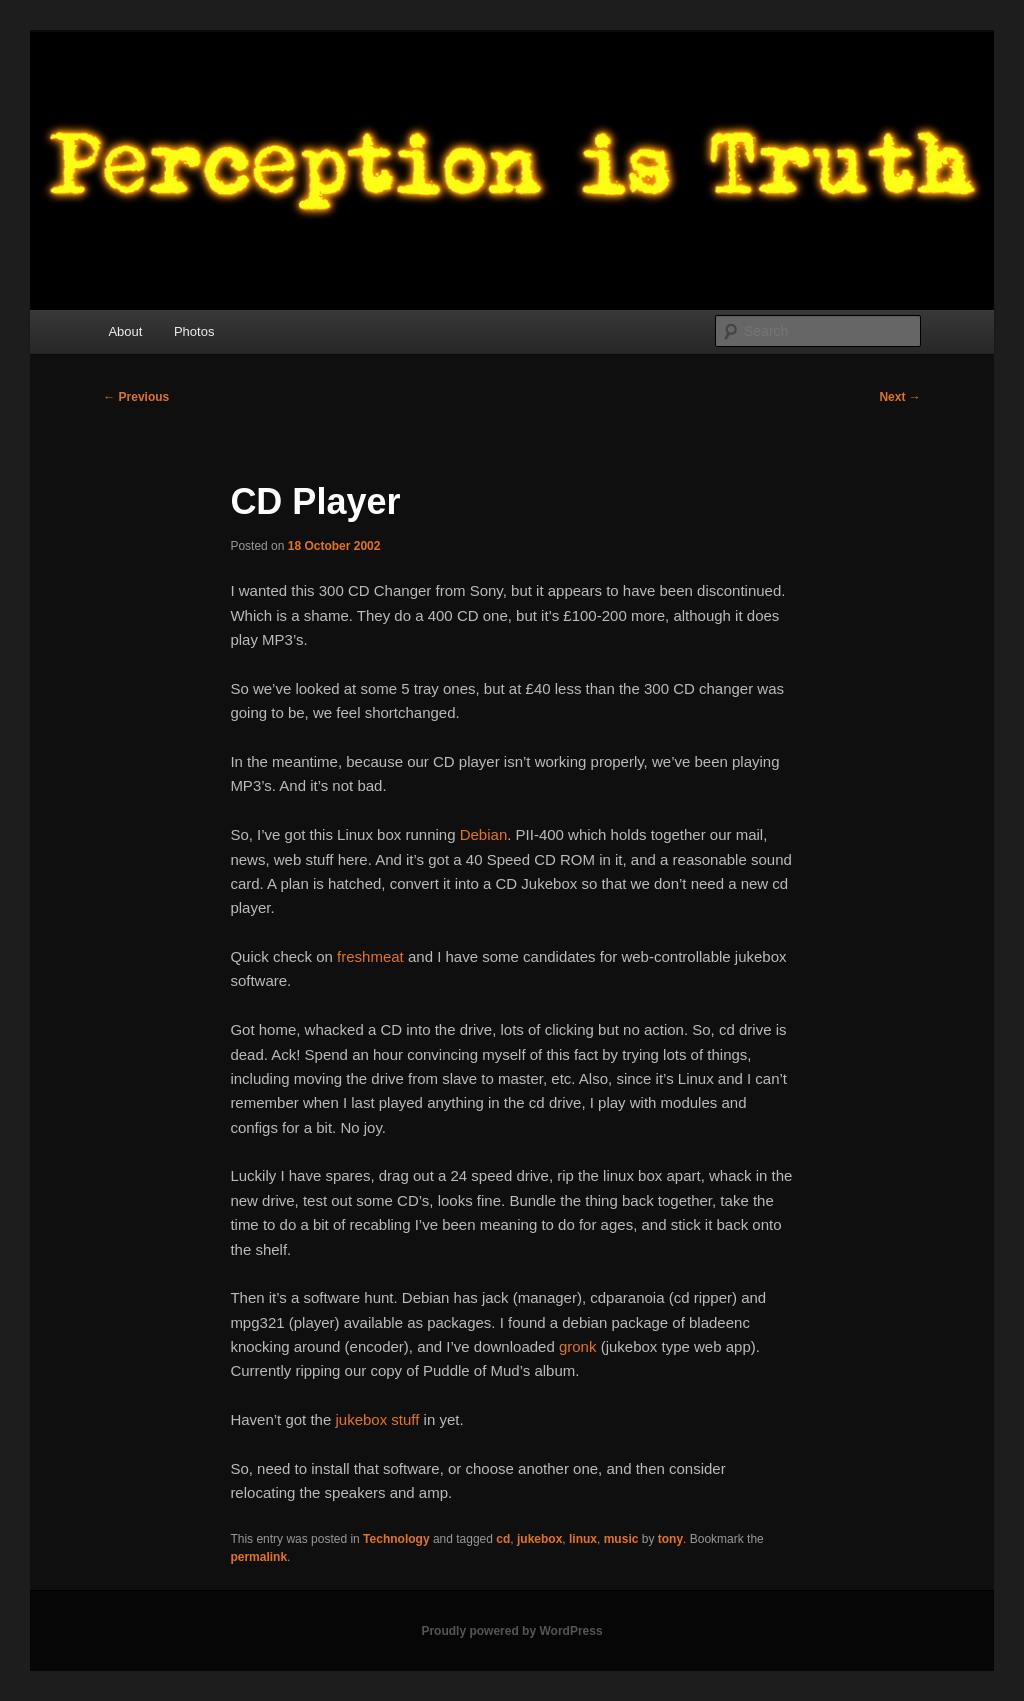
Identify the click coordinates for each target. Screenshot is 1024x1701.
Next (899, 397)
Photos (194, 331)
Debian (484, 834)
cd (503, 1539)
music (621, 1539)
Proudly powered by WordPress (511, 1631)
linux (583, 1539)
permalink (258, 1557)
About (125, 331)
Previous (136, 397)
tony (670, 1539)
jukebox (539, 1539)
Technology (396, 1539)
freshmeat (370, 956)
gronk (578, 1346)
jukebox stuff (377, 1419)
